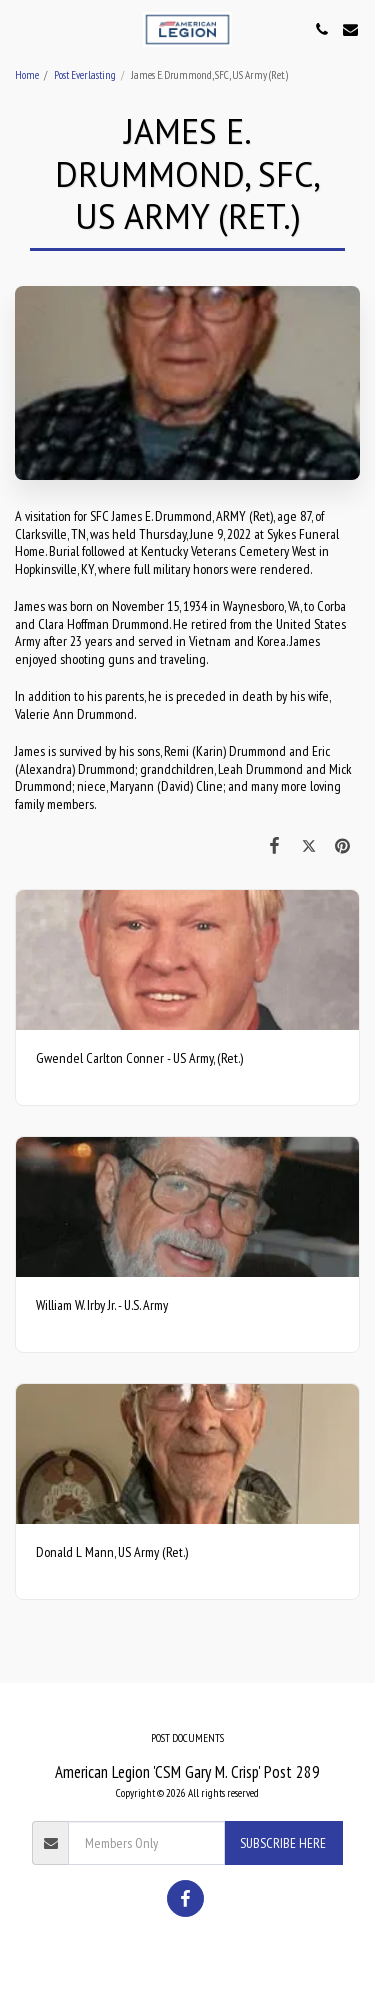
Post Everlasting (85, 75)
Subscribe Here (283, 1843)
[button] (22, 29)
